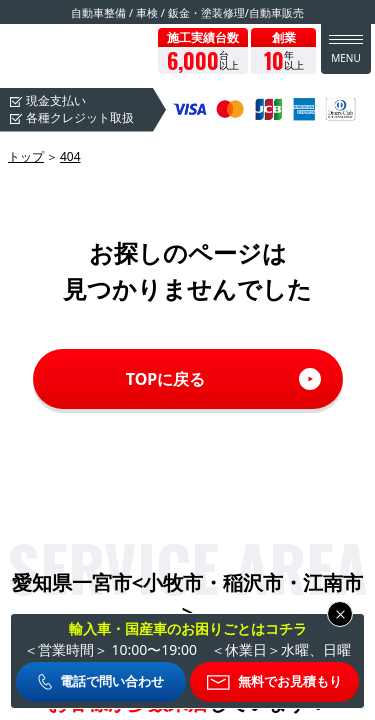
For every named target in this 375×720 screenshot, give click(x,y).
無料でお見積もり (290, 681)
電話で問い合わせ (112, 681)
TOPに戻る (166, 379)
